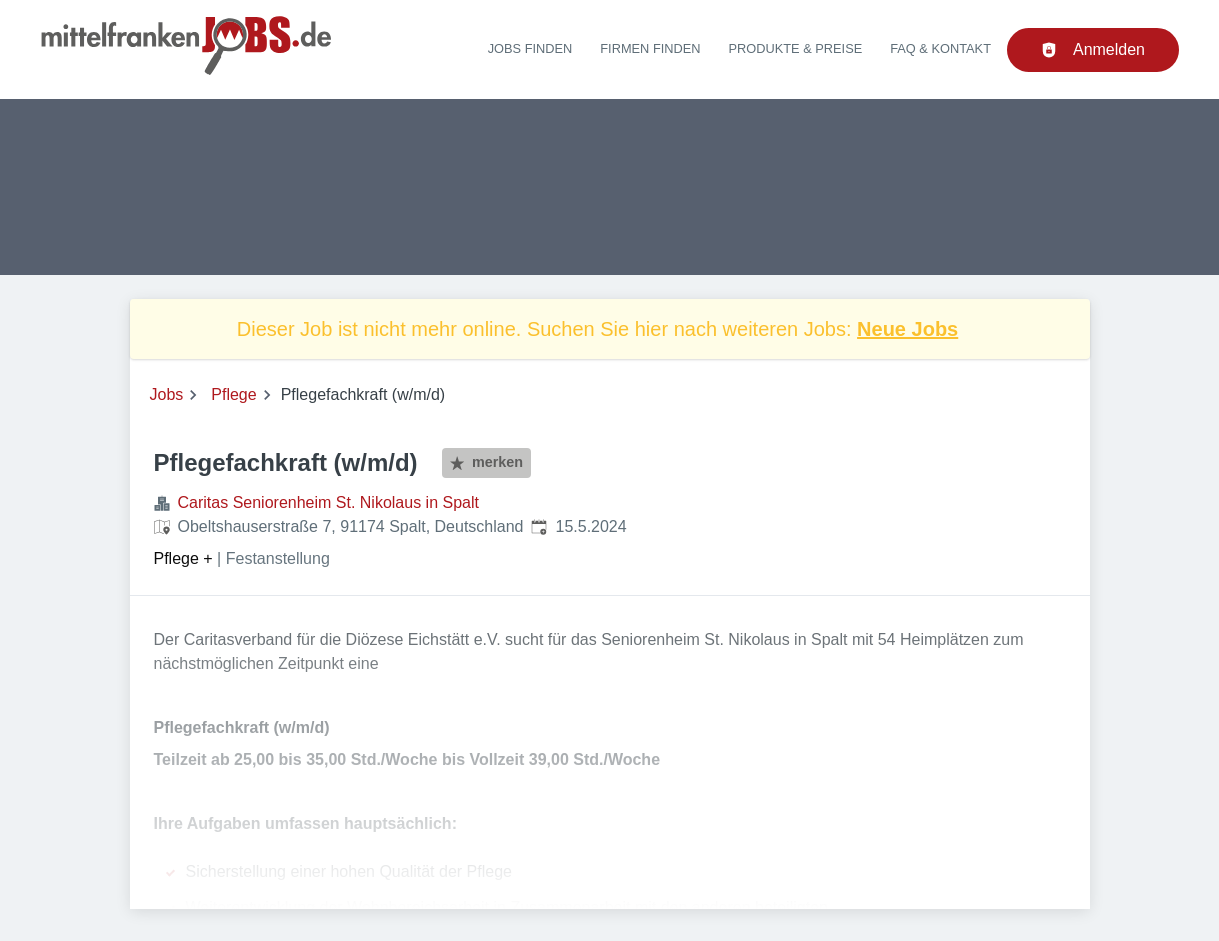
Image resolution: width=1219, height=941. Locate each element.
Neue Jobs (907, 329)
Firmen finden (650, 48)
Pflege (233, 394)
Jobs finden (530, 48)
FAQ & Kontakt (940, 48)
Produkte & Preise (796, 48)
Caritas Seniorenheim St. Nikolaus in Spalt (328, 502)
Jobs (167, 394)
